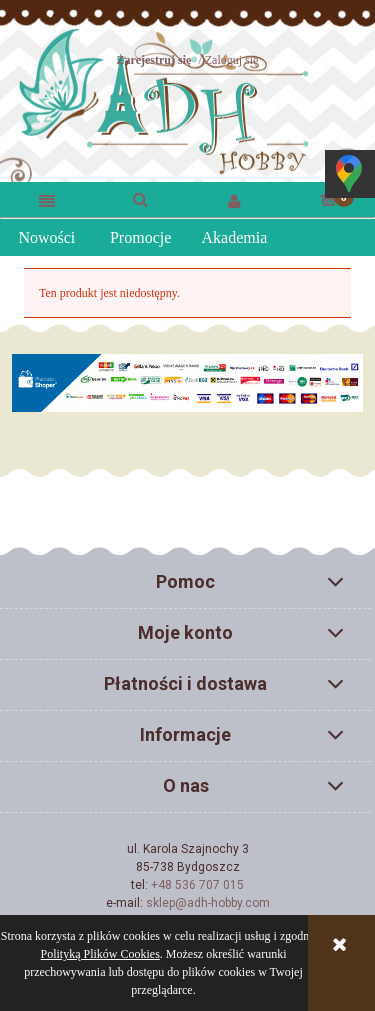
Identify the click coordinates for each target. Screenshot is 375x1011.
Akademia (235, 237)
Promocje (140, 237)
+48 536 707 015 (197, 885)
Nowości (46, 237)
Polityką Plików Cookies (100, 954)
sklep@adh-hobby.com (208, 903)
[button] (47, 200)
